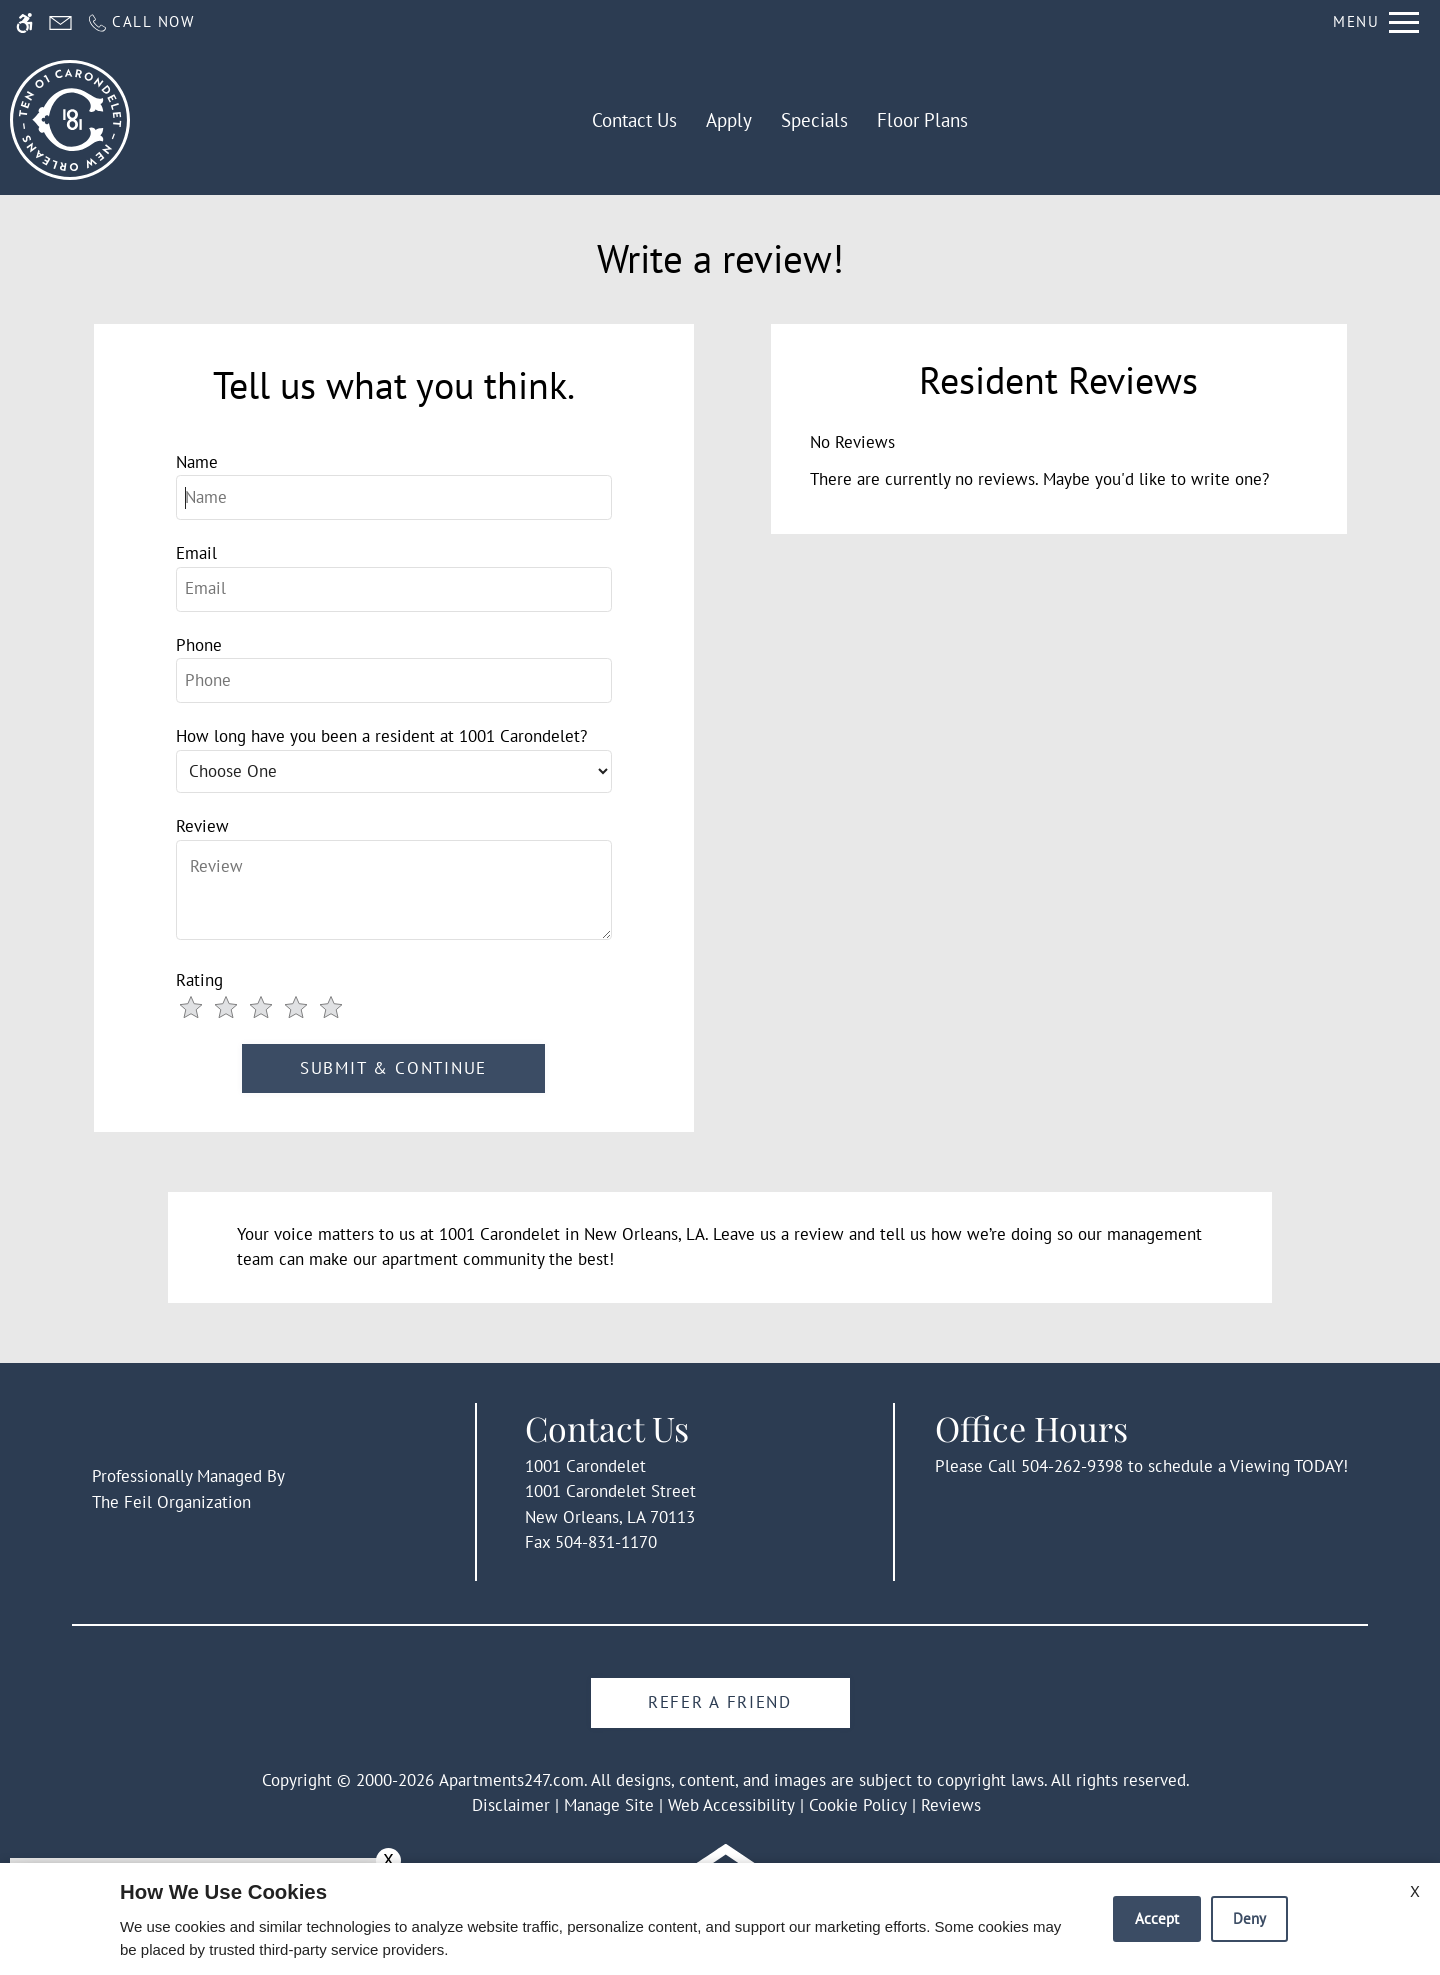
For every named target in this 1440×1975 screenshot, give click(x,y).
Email (196, 553)
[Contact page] (60, 22)
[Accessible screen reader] (24, 22)
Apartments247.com (511, 1780)
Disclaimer (511, 1805)
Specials (814, 120)
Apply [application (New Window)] (729, 120)
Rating (199, 980)
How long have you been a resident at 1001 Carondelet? (381, 736)
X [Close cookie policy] (1415, 1891)
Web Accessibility (731, 1805)
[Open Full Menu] (1376, 22)
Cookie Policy (858, 1805)
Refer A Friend (720, 1702)
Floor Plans (922, 120)
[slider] (271, 1009)
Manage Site (609, 1805)
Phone (199, 645)
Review (202, 826)
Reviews (951, 1805)
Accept (1157, 1918)
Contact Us (634, 120)
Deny (1249, 1918)
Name (197, 462)
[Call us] (140, 22)
